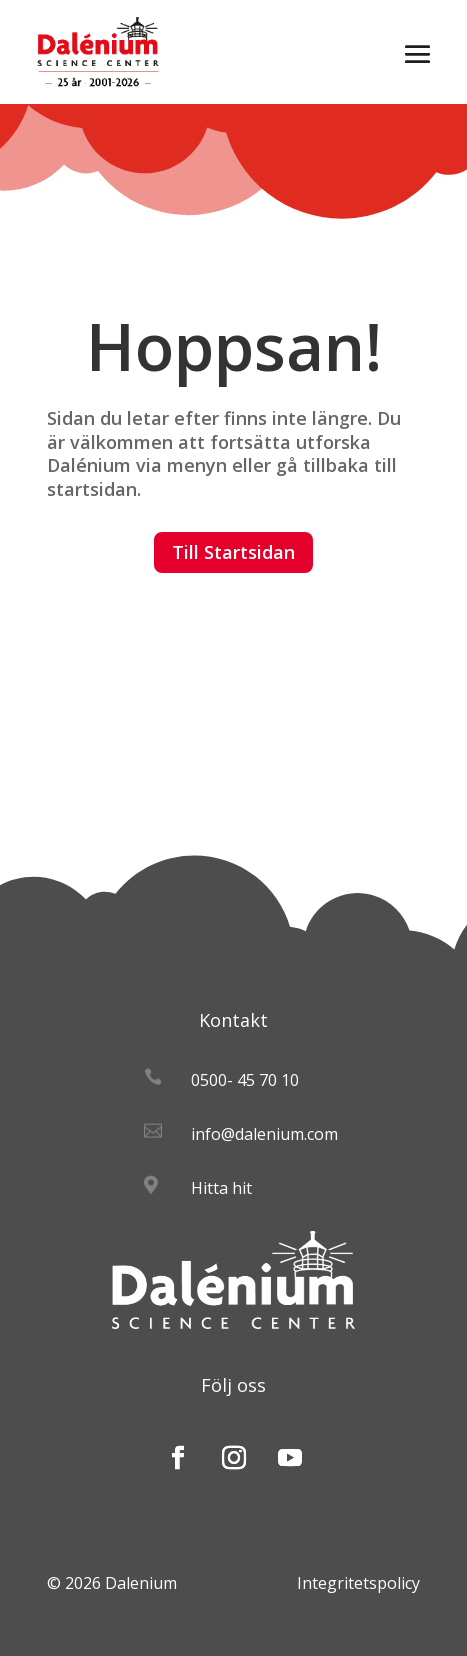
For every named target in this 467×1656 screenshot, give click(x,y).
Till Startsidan (233, 552)
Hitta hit (221, 1188)
